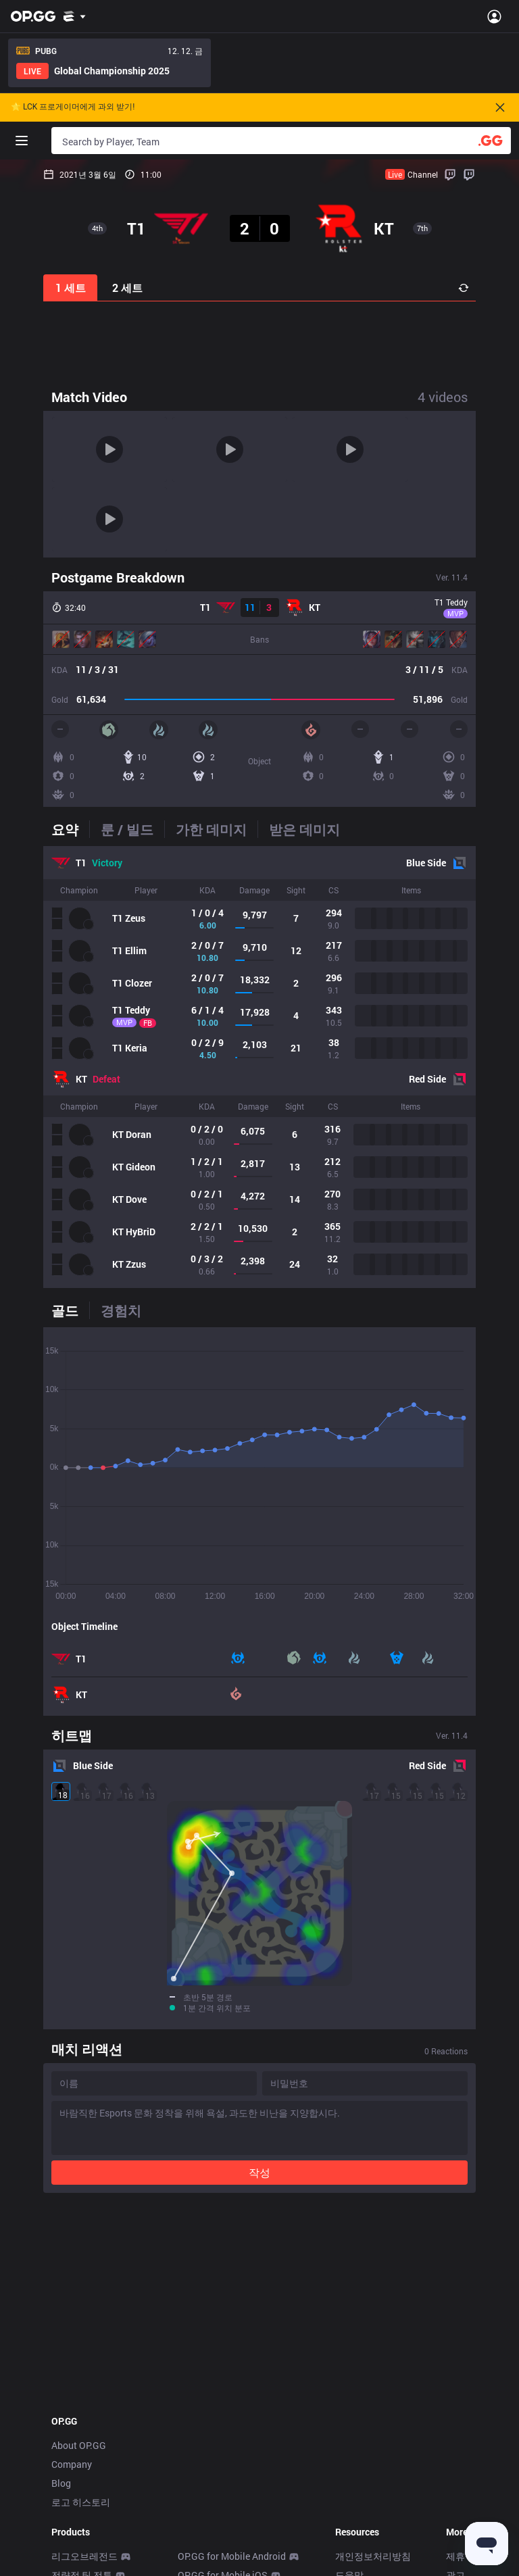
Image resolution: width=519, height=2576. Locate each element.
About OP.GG (78, 2287)
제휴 (455, 2398)
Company (71, 2306)
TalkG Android (208, 2549)
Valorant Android (214, 2473)
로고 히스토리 (80, 2343)
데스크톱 (70, 2511)
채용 (455, 2435)
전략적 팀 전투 (81, 2416)
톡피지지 (70, 2568)
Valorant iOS (205, 2492)
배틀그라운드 (79, 2473)
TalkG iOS (199, 2568)
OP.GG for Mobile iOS (223, 2416)
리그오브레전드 (84, 2398)
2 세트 (127, 287)
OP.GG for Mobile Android (232, 2398)
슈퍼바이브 (75, 2492)
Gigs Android (205, 2511)
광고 (455, 2416)
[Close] (500, 107)
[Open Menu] (494, 16)
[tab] (70, 829)
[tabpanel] (259, 1067)
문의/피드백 (361, 2435)
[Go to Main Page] (33, 16)
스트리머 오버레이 (90, 2530)
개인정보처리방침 (373, 2398)
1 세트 (70, 287)
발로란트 (70, 2435)
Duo (59, 2549)
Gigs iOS (196, 2530)
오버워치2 (73, 2454)
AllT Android (204, 2435)
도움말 (349, 2416)
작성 (259, 2014)
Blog (61, 2325)
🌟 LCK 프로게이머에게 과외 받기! (72, 107)
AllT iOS (195, 2454)
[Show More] (75, 16)
